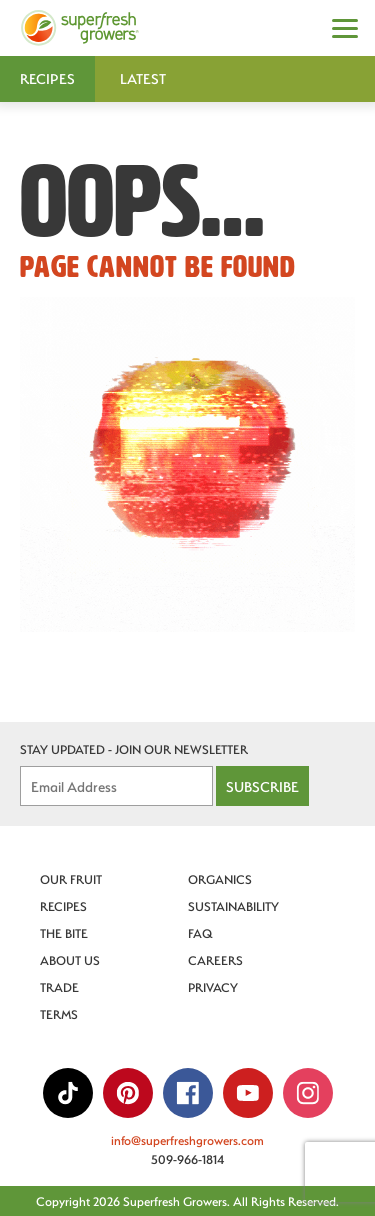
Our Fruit (71, 879)
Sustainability (233, 906)
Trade (59, 987)
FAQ (200, 933)
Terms (59, 1014)
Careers (215, 960)
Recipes (63, 906)
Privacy (213, 987)
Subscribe (262, 786)
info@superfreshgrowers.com (187, 1140)
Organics (220, 879)
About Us (70, 960)
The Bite (64, 933)
